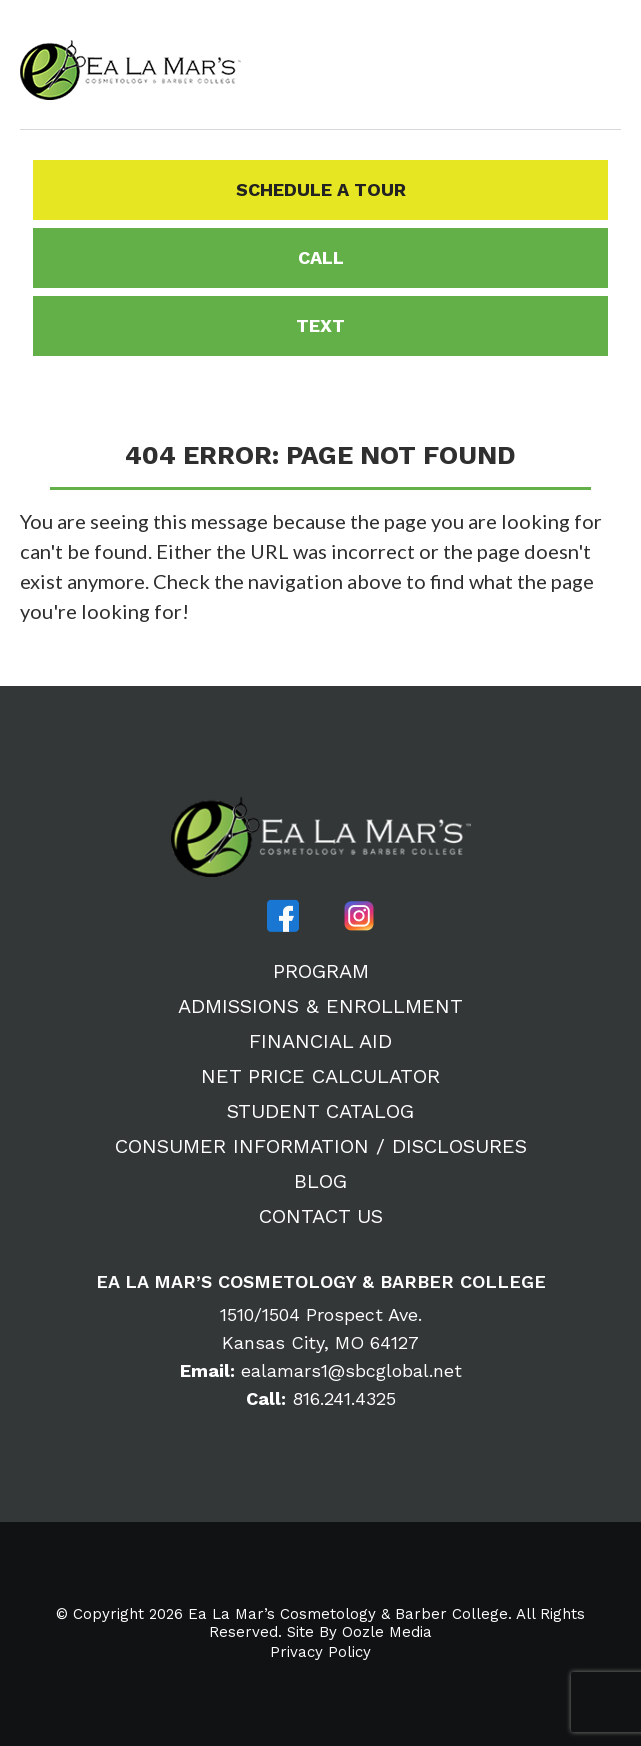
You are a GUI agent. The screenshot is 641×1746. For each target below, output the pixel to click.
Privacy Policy (320, 1653)
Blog (320, 1181)
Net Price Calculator (320, 1076)
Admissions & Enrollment (320, 1006)
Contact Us (321, 1216)
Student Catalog (320, 1111)
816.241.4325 (321, 1398)
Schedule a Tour (321, 189)
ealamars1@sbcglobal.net (321, 1370)
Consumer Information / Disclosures (321, 1146)
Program (321, 971)
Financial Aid (320, 1041)
